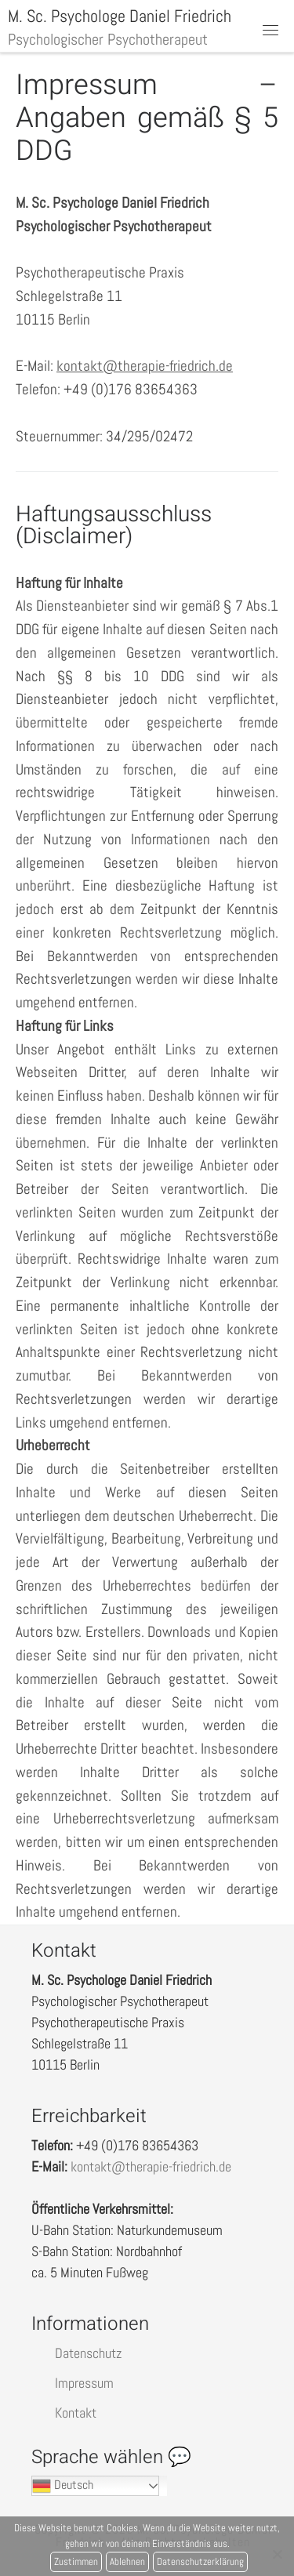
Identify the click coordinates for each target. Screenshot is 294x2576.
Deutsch (62, 2485)
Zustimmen (76, 2561)
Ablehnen (127, 2561)
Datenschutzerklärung (200, 2561)
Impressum (84, 2383)
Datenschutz (88, 2353)
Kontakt (75, 2413)
